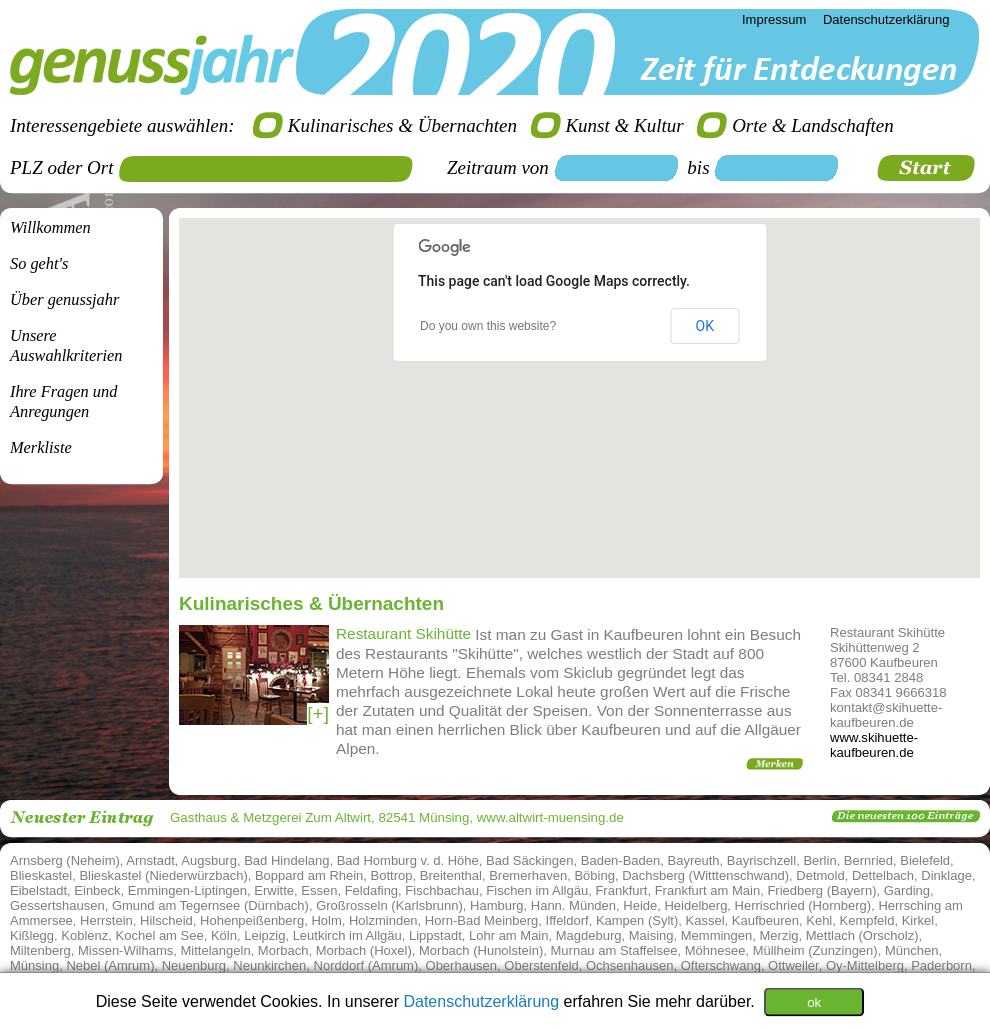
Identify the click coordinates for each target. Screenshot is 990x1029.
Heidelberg (695, 905)
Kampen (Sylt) (637, 920)
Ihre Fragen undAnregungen (63, 401)
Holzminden (383, 920)
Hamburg (496, 905)
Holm (326, 920)
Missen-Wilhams (125, 950)
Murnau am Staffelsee (614, 950)
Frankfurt (621, 890)
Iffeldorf (567, 920)
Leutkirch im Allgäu (347, 935)
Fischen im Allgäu (537, 890)
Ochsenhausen (629, 965)
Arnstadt (150, 860)
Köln (224, 935)
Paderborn (941, 965)
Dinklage (946, 875)
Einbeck (97, 890)
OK (705, 326)
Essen (319, 890)
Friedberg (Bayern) (821, 890)
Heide (640, 905)
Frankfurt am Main (707, 890)
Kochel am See (160, 935)
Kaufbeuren (765, 920)
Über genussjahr (64, 299)
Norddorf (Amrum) (366, 965)
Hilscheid (166, 920)
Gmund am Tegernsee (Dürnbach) (210, 905)
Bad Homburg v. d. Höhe (408, 860)
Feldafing (371, 890)
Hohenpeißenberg (252, 920)
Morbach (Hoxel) (364, 950)
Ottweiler (793, 965)
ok (814, 1001)
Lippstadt (435, 935)
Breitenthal (451, 875)
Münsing (34, 965)
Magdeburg (589, 935)
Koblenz (84, 935)
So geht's (39, 263)
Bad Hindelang (286, 860)
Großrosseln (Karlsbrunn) (389, 905)
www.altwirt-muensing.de (550, 817)
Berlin (819, 860)
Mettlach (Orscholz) (862, 935)
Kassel (705, 920)
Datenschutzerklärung (483, 1000)
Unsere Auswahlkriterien (66, 345)
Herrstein (106, 920)
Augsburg (209, 860)
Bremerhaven (528, 875)
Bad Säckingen (529, 860)
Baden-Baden (621, 860)
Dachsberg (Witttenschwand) (705, 875)
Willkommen (50, 227)
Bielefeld (925, 860)
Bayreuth (694, 860)
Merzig (779, 935)
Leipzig (264, 935)
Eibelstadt (38, 890)
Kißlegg (32, 935)
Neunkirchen (269, 965)
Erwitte (274, 890)
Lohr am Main (508, 935)
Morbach (283, 950)
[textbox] (273, 169)
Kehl (819, 920)
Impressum (774, 19)
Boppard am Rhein (309, 875)
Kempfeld (867, 920)
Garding (907, 890)
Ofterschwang (721, 965)
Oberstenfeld (541, 965)
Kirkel (918, 920)
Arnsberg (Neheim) (65, 860)
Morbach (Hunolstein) (481, 950)
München (911, 950)
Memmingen (717, 935)
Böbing (594, 875)
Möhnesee (715, 950)
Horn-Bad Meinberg (481, 920)
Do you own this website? (488, 326)
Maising (651, 935)
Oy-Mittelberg (865, 965)
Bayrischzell (761, 860)
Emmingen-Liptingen (187, 890)
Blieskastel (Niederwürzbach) (163, 875)
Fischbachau (442, 890)
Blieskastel (41, 875)
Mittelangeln (216, 950)
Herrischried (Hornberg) (803, 905)
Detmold (820, 875)
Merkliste (41, 447)
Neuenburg (194, 965)
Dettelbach (883, 875)
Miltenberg (40, 950)
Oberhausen (462, 965)
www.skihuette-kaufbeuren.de (874, 745)
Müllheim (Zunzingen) (815, 950)
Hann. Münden (573, 905)
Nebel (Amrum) (110, 965)
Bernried (868, 860)
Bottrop (392, 875)
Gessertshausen (57, 905)
